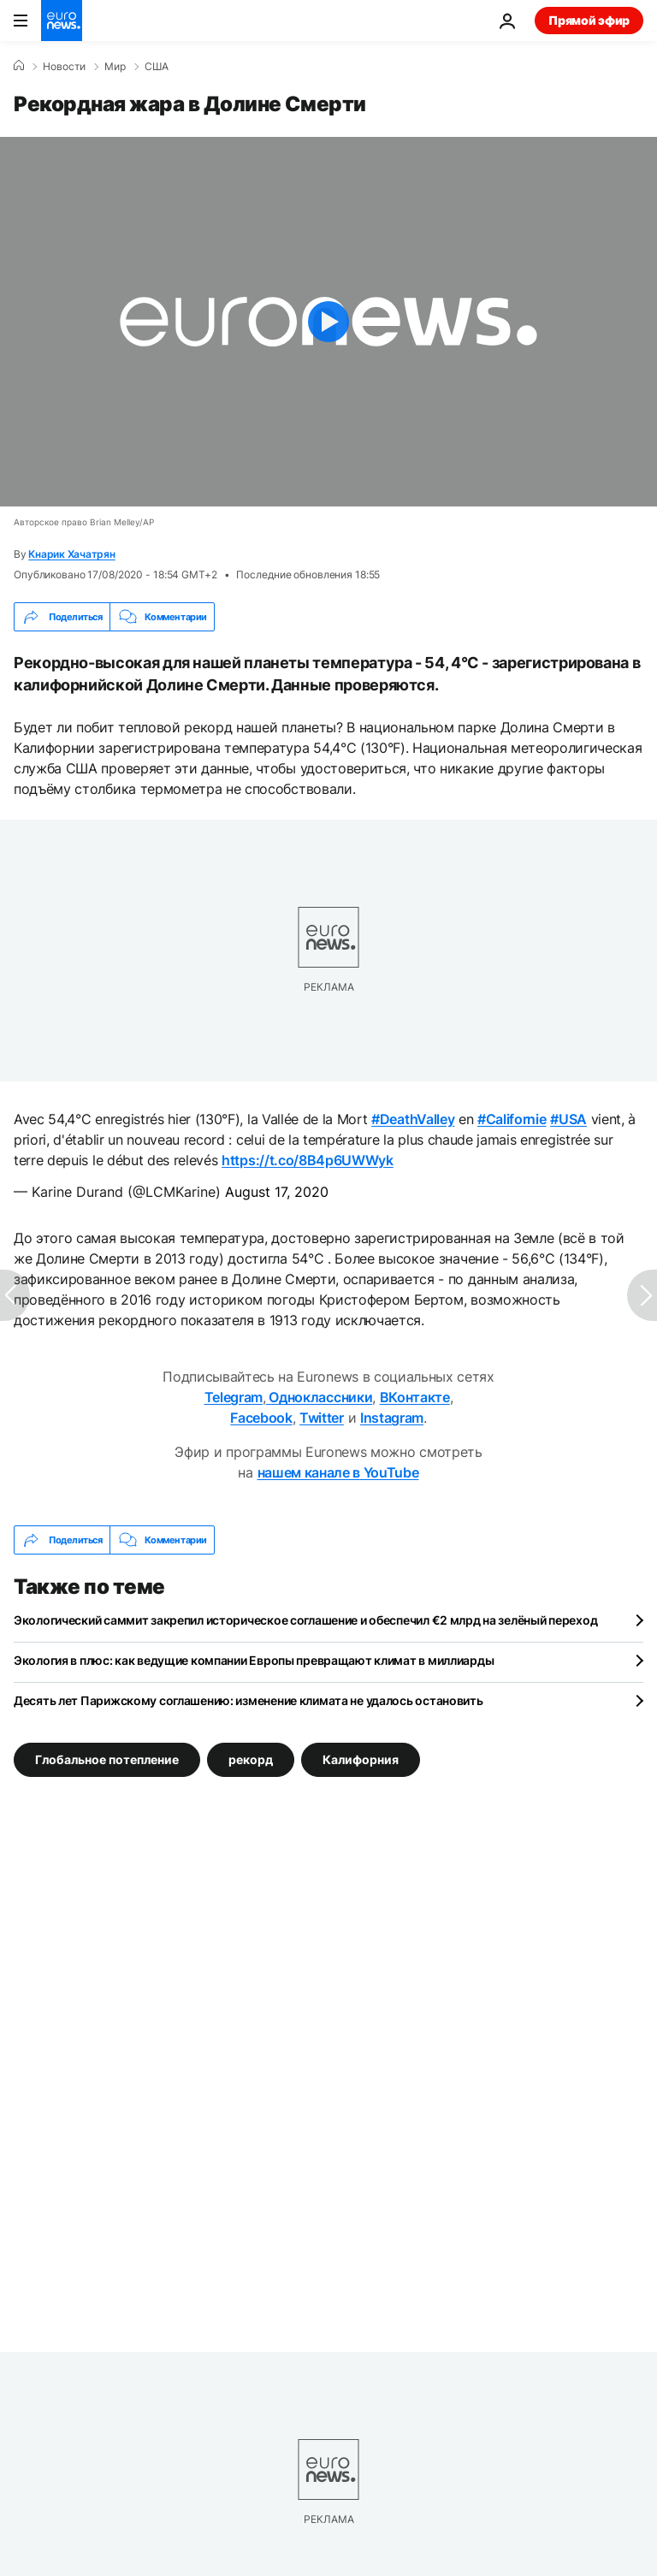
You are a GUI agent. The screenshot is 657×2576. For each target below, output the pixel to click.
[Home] (19, 66)
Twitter (321, 1417)
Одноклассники (319, 1397)
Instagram (391, 1417)
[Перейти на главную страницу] (61, 20)
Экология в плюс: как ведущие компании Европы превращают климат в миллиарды (254, 1660)
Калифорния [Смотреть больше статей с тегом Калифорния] (361, 1759)
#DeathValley (412, 1119)
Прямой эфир (589, 20)
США (157, 67)
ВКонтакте (415, 1397)
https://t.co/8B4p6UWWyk (308, 1160)
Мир (115, 67)
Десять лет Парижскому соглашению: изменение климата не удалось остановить (248, 1700)
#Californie (511, 1119)
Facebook (261, 1417)
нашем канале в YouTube (338, 1472)
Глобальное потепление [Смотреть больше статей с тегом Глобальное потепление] (107, 1759)
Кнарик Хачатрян (71, 554)
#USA (568, 1119)
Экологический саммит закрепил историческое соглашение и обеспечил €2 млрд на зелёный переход (305, 1620)
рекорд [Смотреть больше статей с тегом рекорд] (250, 1759)
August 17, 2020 (276, 1191)
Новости (64, 67)
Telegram (233, 1397)
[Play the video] (328, 321)
